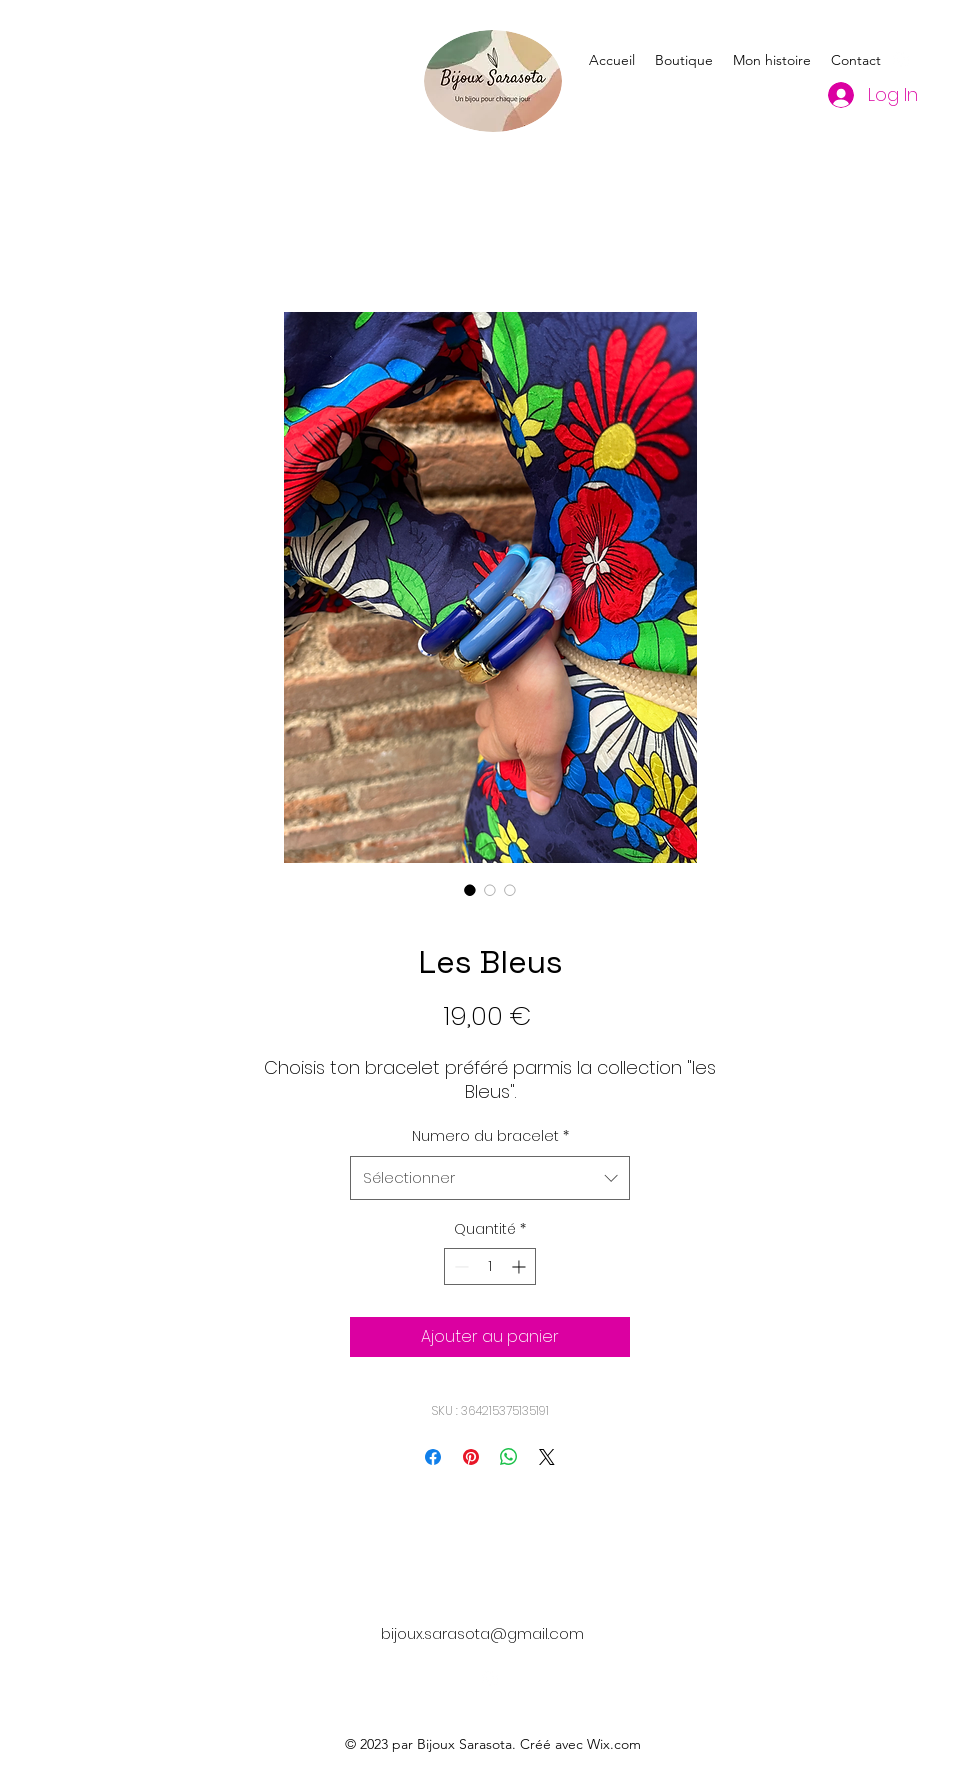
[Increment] (520, 1266)
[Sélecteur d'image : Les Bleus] (470, 890)
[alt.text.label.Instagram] (901, 60)
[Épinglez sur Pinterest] (471, 1457)
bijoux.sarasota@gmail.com (482, 1633)
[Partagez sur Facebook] (433, 1457)
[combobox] (490, 1178)
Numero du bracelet (490, 1136)
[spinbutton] (490, 1266)
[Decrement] (459, 1266)
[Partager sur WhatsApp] (509, 1457)
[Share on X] (547, 1457)
